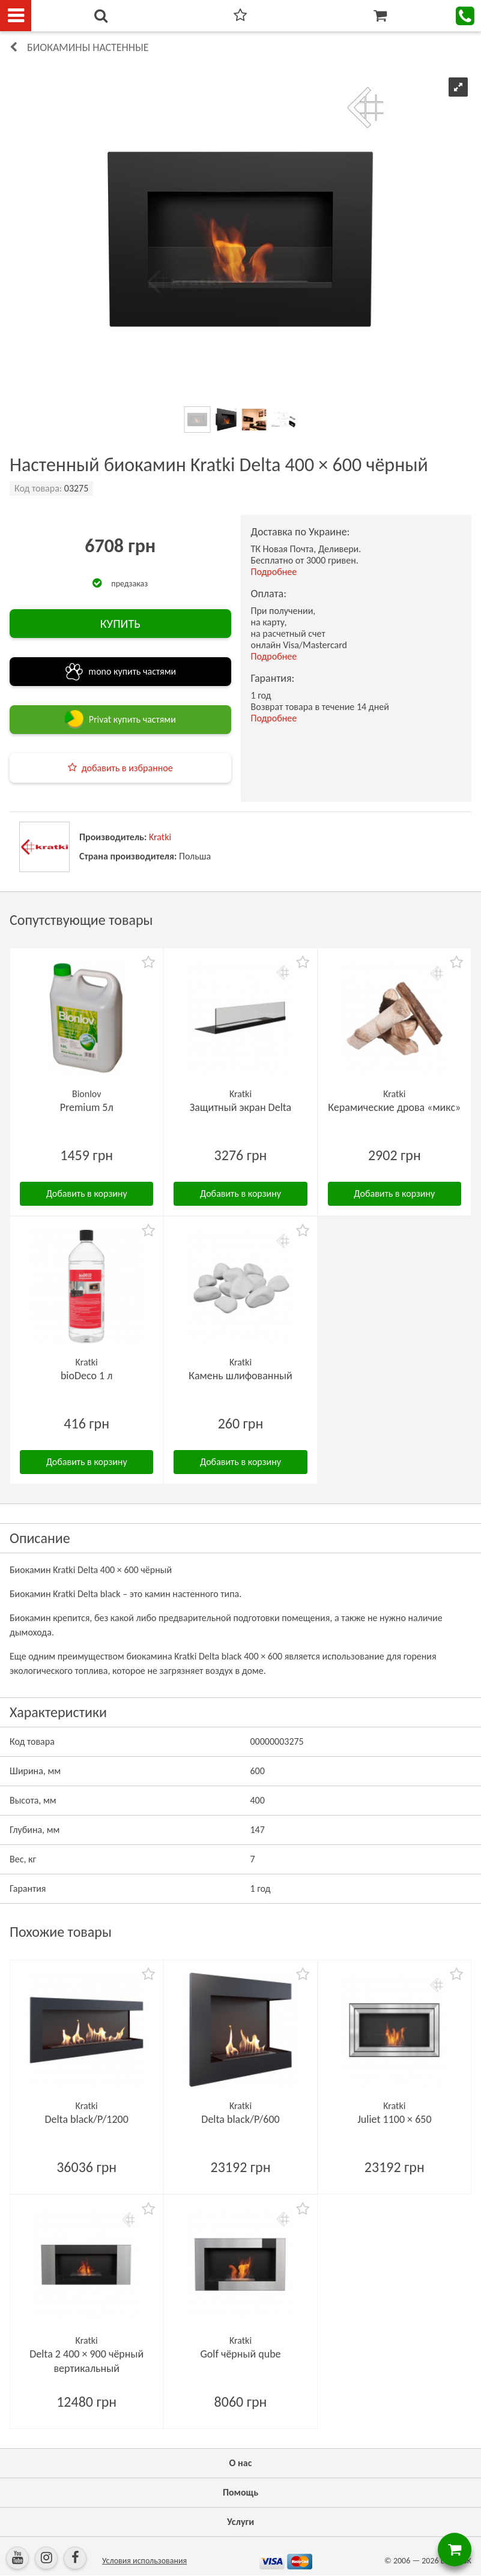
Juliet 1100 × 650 (394, 2119)
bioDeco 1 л (87, 1375)
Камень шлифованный (240, 1375)
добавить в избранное (127, 768)
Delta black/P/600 (240, 2119)
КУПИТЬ (120, 623)
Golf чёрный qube (240, 2354)
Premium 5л (86, 1107)
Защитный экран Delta (240, 1107)
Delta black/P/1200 (86, 2119)
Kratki (160, 837)
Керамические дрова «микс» (394, 1107)
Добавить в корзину (86, 1193)
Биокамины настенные (88, 47)
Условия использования (144, 2561)
